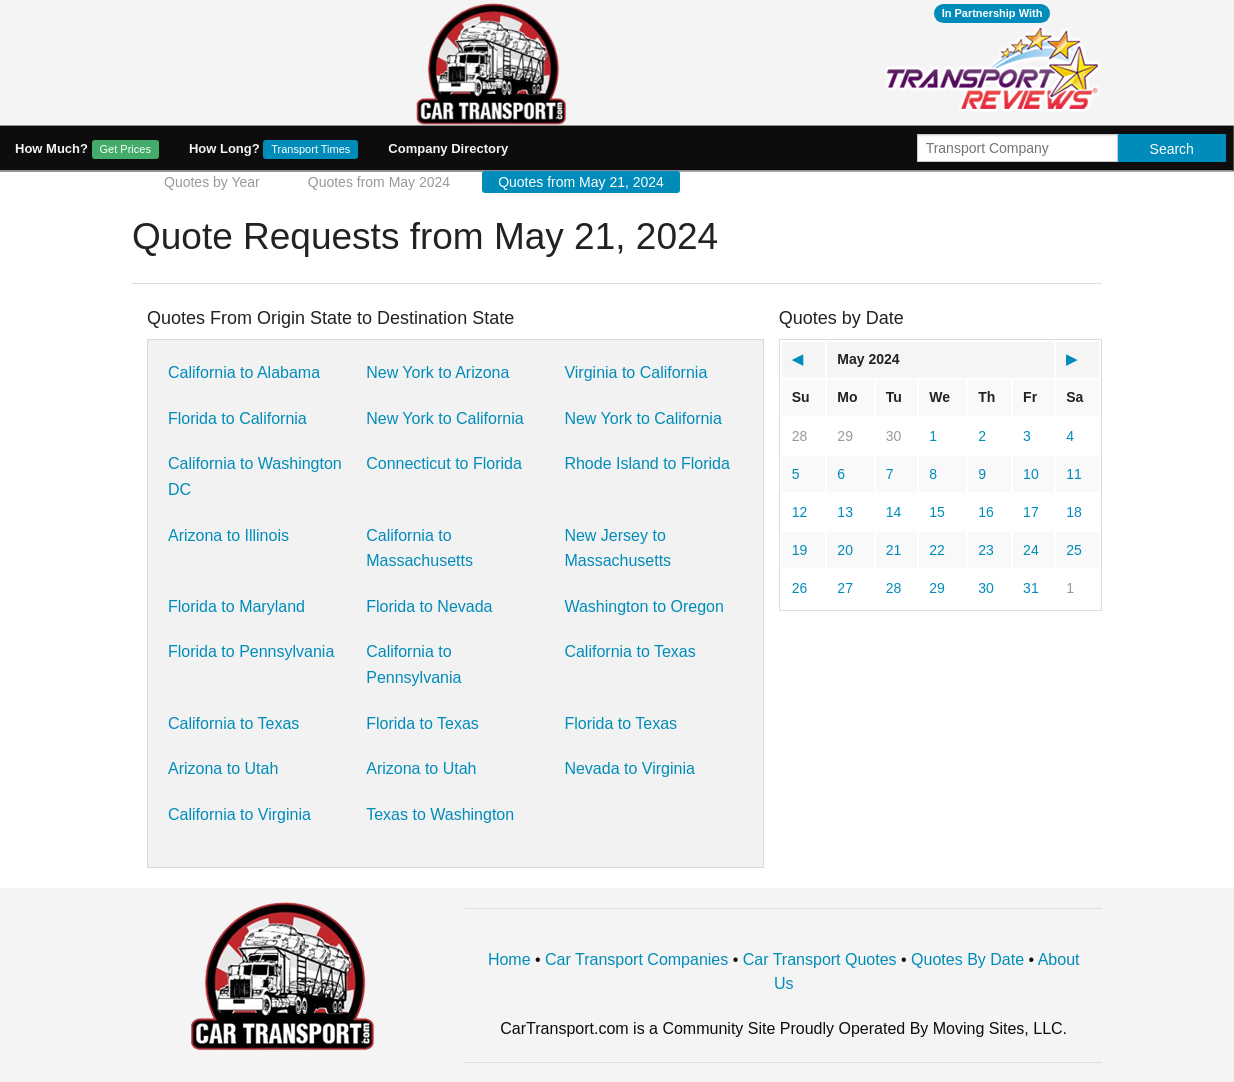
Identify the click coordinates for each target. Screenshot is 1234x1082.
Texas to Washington (440, 814)
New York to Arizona (437, 372)
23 (986, 550)
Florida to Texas (422, 723)
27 (845, 588)
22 (937, 550)
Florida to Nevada (429, 606)
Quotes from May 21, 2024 (581, 182)
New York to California (444, 418)
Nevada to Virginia (629, 768)
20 (845, 550)
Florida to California (237, 418)
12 (800, 512)
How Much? (87, 149)
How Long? (273, 149)
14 (894, 512)
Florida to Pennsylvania (251, 651)
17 (1031, 512)
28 (800, 436)
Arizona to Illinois (228, 535)
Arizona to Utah (223, 768)
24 (1031, 550)
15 (937, 512)
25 (1074, 550)
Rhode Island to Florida (646, 463)
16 (986, 512)
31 (1031, 588)
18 (1074, 512)
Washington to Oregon (644, 606)
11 (1074, 474)
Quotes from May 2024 (379, 182)
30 (894, 436)
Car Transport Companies (636, 959)
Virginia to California (635, 372)
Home (509, 959)
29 (845, 436)
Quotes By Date (967, 959)
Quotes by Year (212, 182)
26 (800, 588)
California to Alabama (244, 372)
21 (894, 550)
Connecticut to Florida (444, 463)
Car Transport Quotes (820, 959)
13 (845, 512)
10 (1031, 474)
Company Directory (448, 148)
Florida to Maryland (236, 606)
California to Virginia (239, 814)
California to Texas (629, 651)
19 (800, 550)
